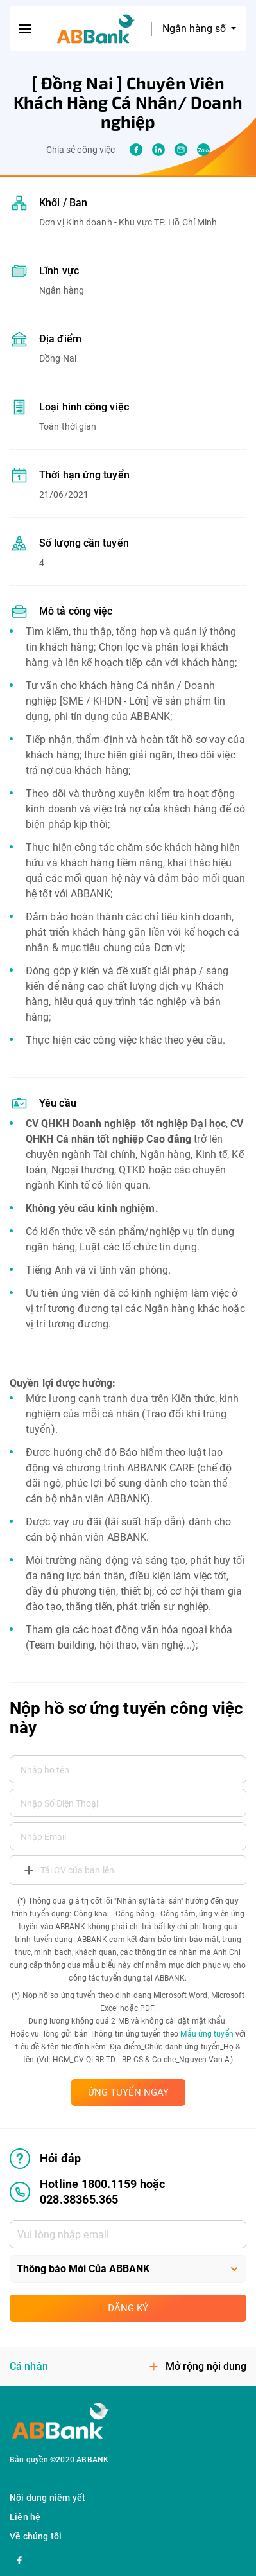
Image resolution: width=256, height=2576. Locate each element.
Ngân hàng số (195, 28)
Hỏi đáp (45, 2158)
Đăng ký (128, 2308)
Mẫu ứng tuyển (206, 2033)
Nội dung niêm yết (47, 2498)
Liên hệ (25, 2517)
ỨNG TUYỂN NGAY (128, 2092)
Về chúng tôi (36, 2536)
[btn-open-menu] (25, 29)
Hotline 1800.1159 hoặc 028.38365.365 (87, 2191)
